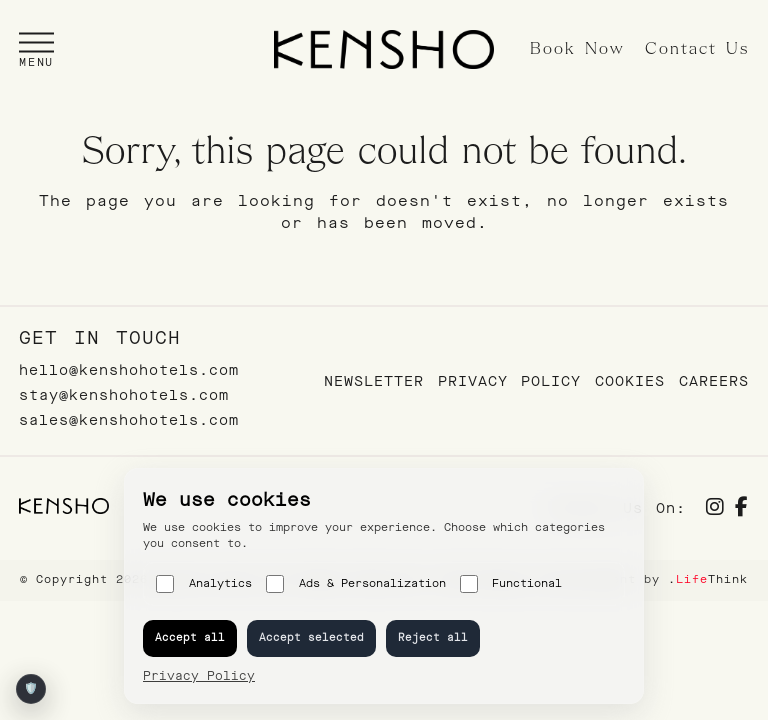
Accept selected (311, 637)
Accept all (190, 637)
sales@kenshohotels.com (129, 420)
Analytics (204, 584)
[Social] (715, 509)
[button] (36, 49)
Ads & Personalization (356, 584)
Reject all (433, 637)
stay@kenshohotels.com (124, 395)
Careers (714, 381)
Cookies (630, 381)
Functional (511, 584)
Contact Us (697, 49)
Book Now (577, 49)
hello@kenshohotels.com (129, 370)
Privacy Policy (509, 381)
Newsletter (374, 381)
